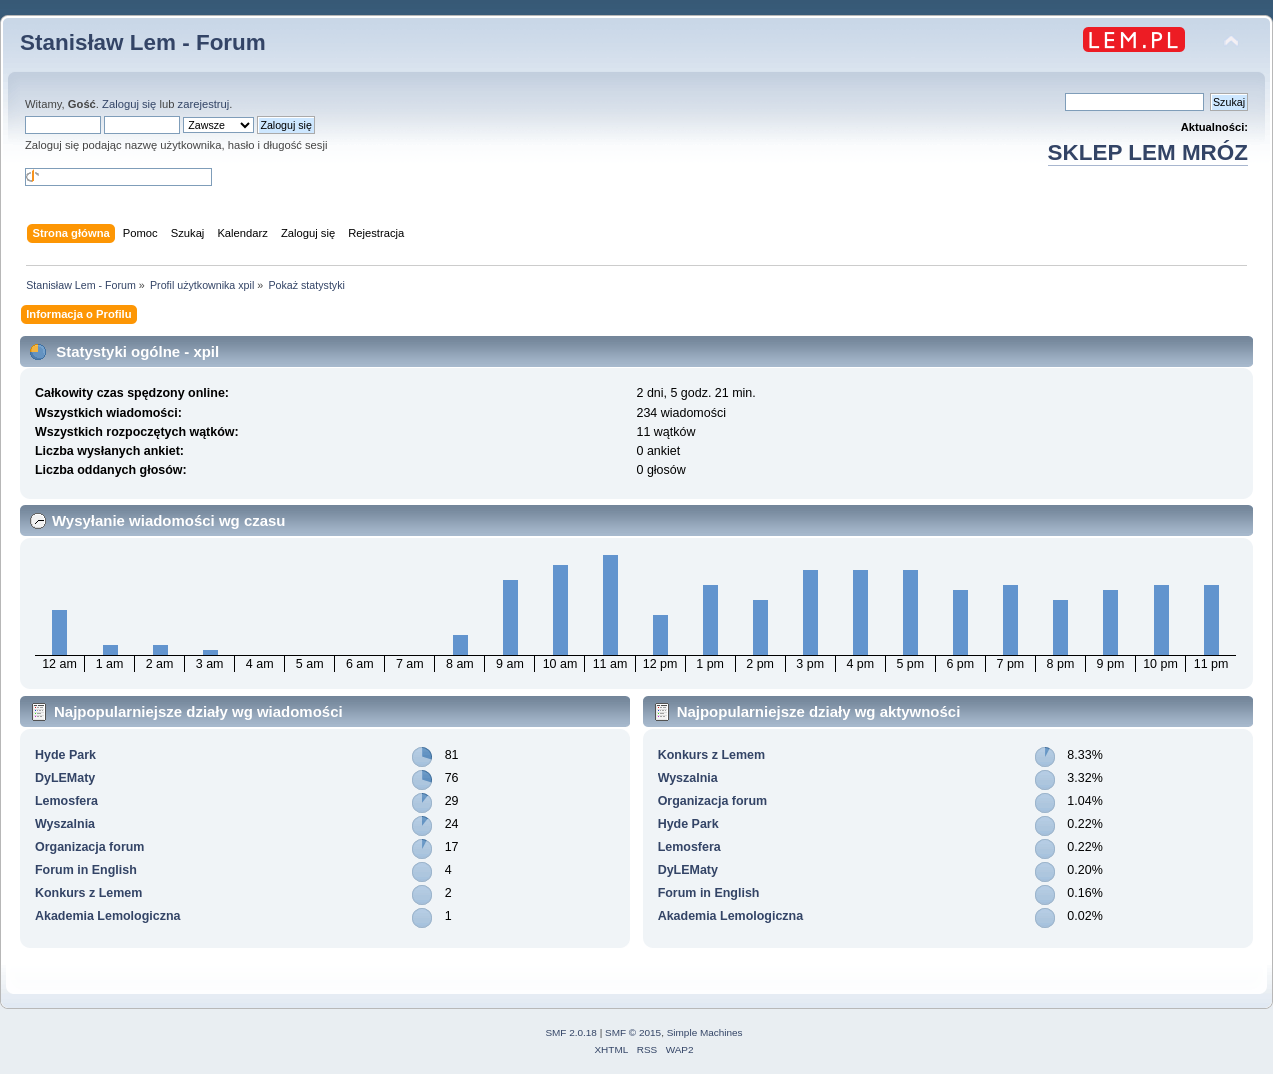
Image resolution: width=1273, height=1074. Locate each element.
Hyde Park (65, 755)
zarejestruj (204, 104)
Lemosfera (66, 801)
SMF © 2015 (633, 1032)
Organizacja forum (89, 847)
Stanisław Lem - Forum (143, 42)
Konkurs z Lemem (88, 893)
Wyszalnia (65, 824)
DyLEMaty (65, 778)
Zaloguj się (129, 104)
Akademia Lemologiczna (108, 916)
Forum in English (86, 870)
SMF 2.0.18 (571, 1032)
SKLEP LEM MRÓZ (1148, 152)
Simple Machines (705, 1032)
